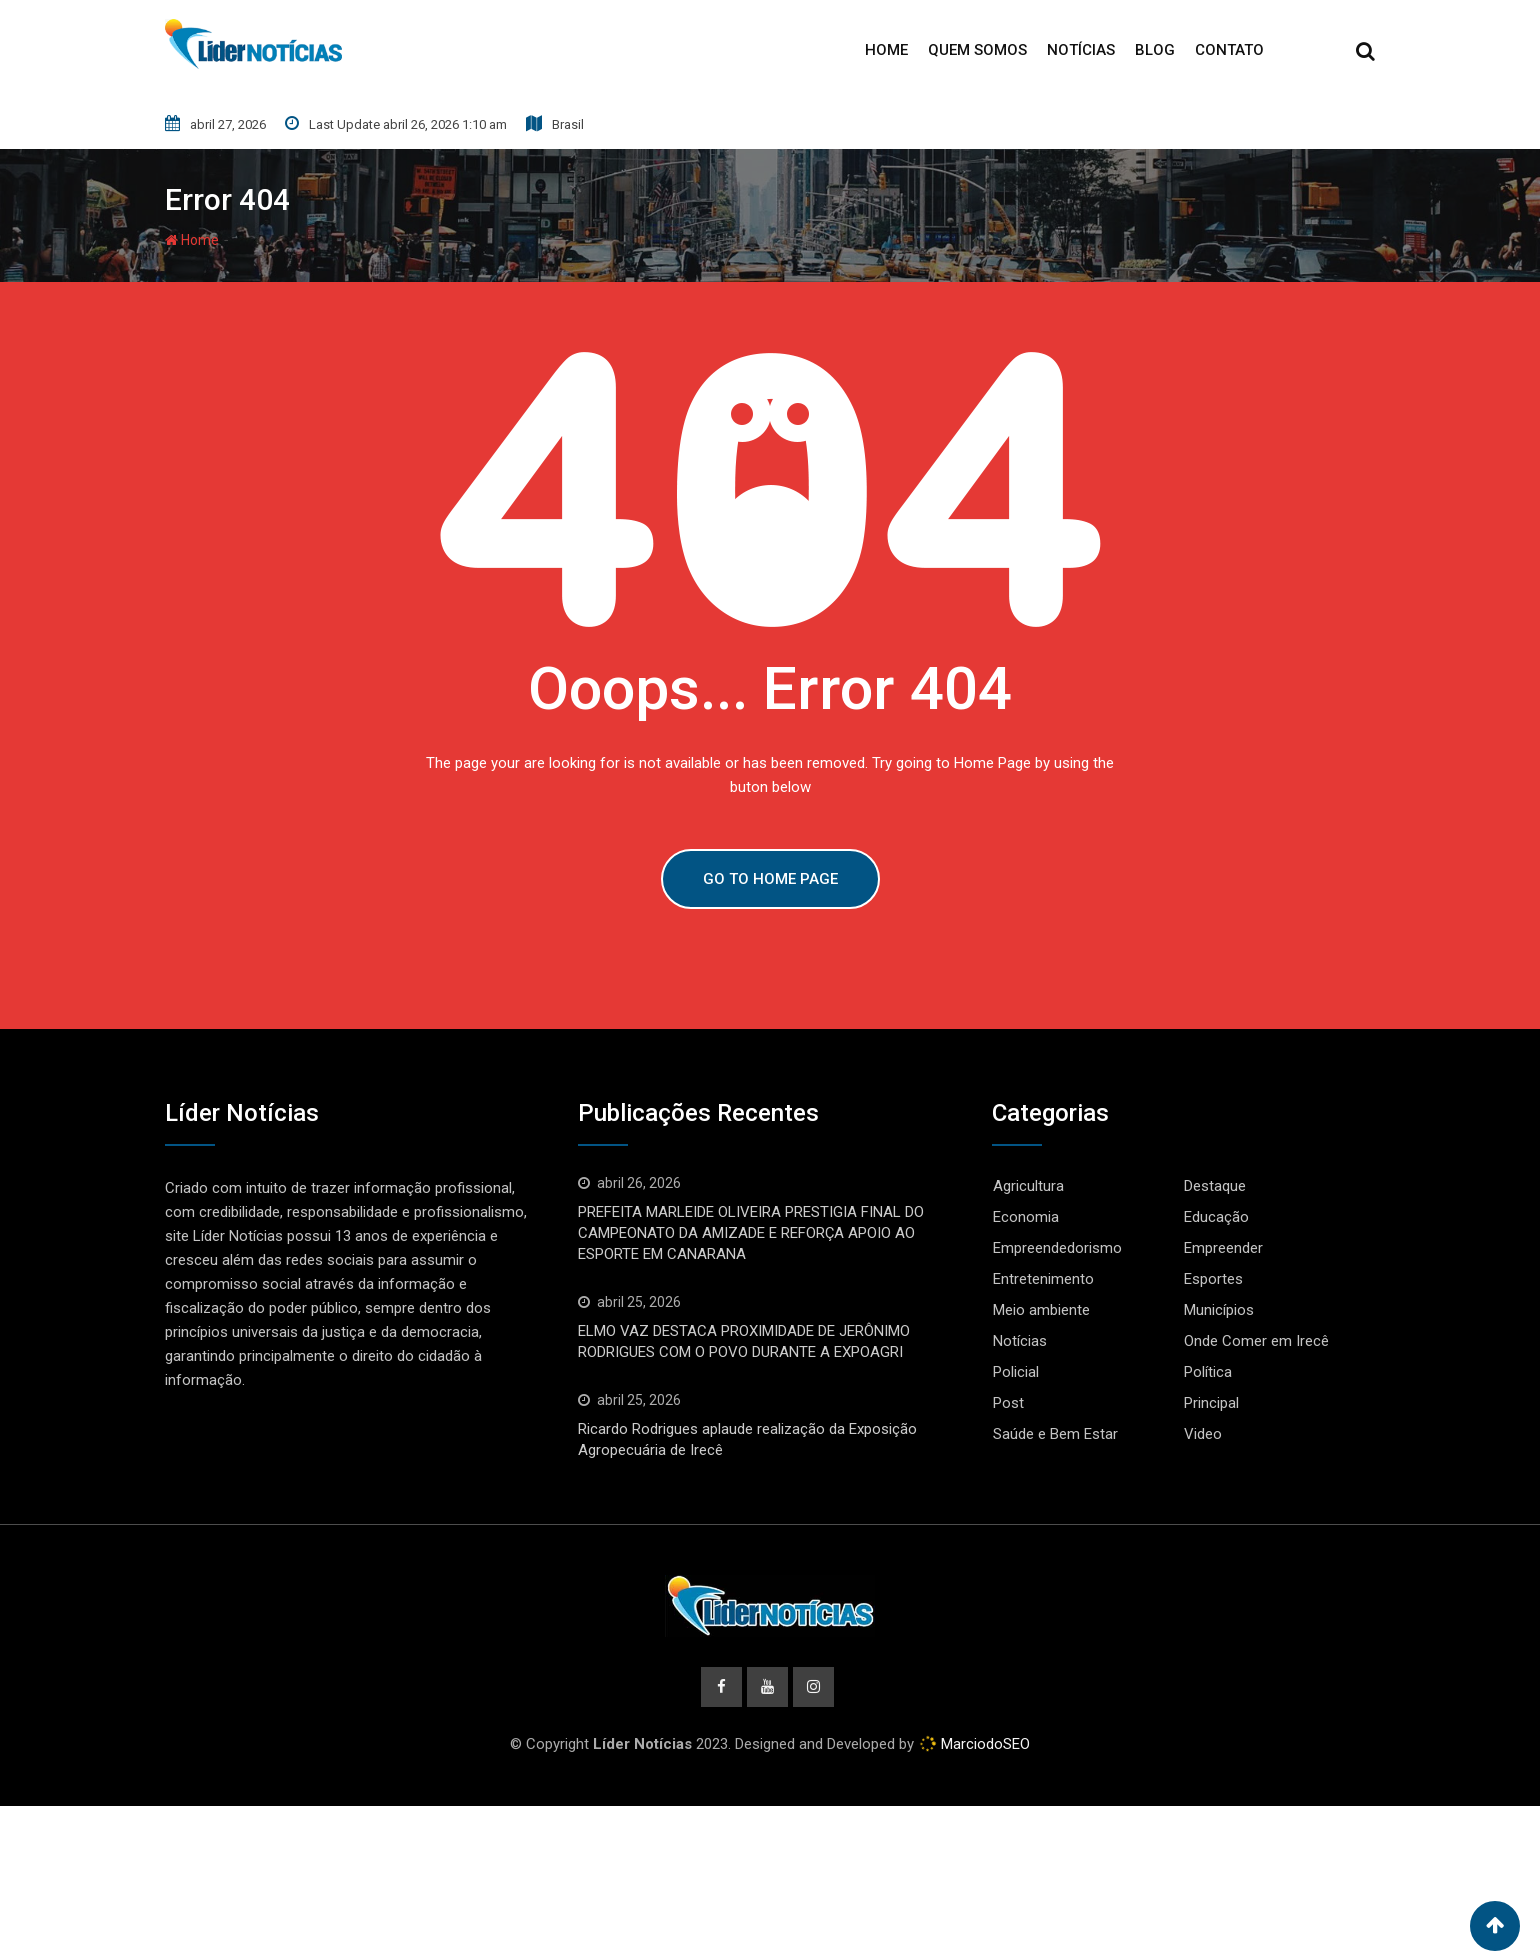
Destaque (1215, 1186)
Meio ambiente (1041, 1310)
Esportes (1213, 1279)
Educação (1216, 1217)
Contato (1229, 50)
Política (1208, 1372)
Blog (1155, 50)
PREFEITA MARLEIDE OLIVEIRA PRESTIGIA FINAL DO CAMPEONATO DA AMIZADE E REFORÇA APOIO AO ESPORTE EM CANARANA (751, 1233)
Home (886, 50)
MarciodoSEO (983, 1746)
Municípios (1219, 1310)
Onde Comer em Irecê (1256, 1341)
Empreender (1223, 1248)
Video (1203, 1434)
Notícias (1081, 50)
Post (1008, 1403)
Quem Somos (977, 50)
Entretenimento (1043, 1279)
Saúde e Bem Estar (1055, 1434)
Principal (1211, 1403)
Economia (1026, 1217)
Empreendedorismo (1057, 1248)
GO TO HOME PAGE (770, 879)
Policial (1016, 1372)
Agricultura (1028, 1186)
